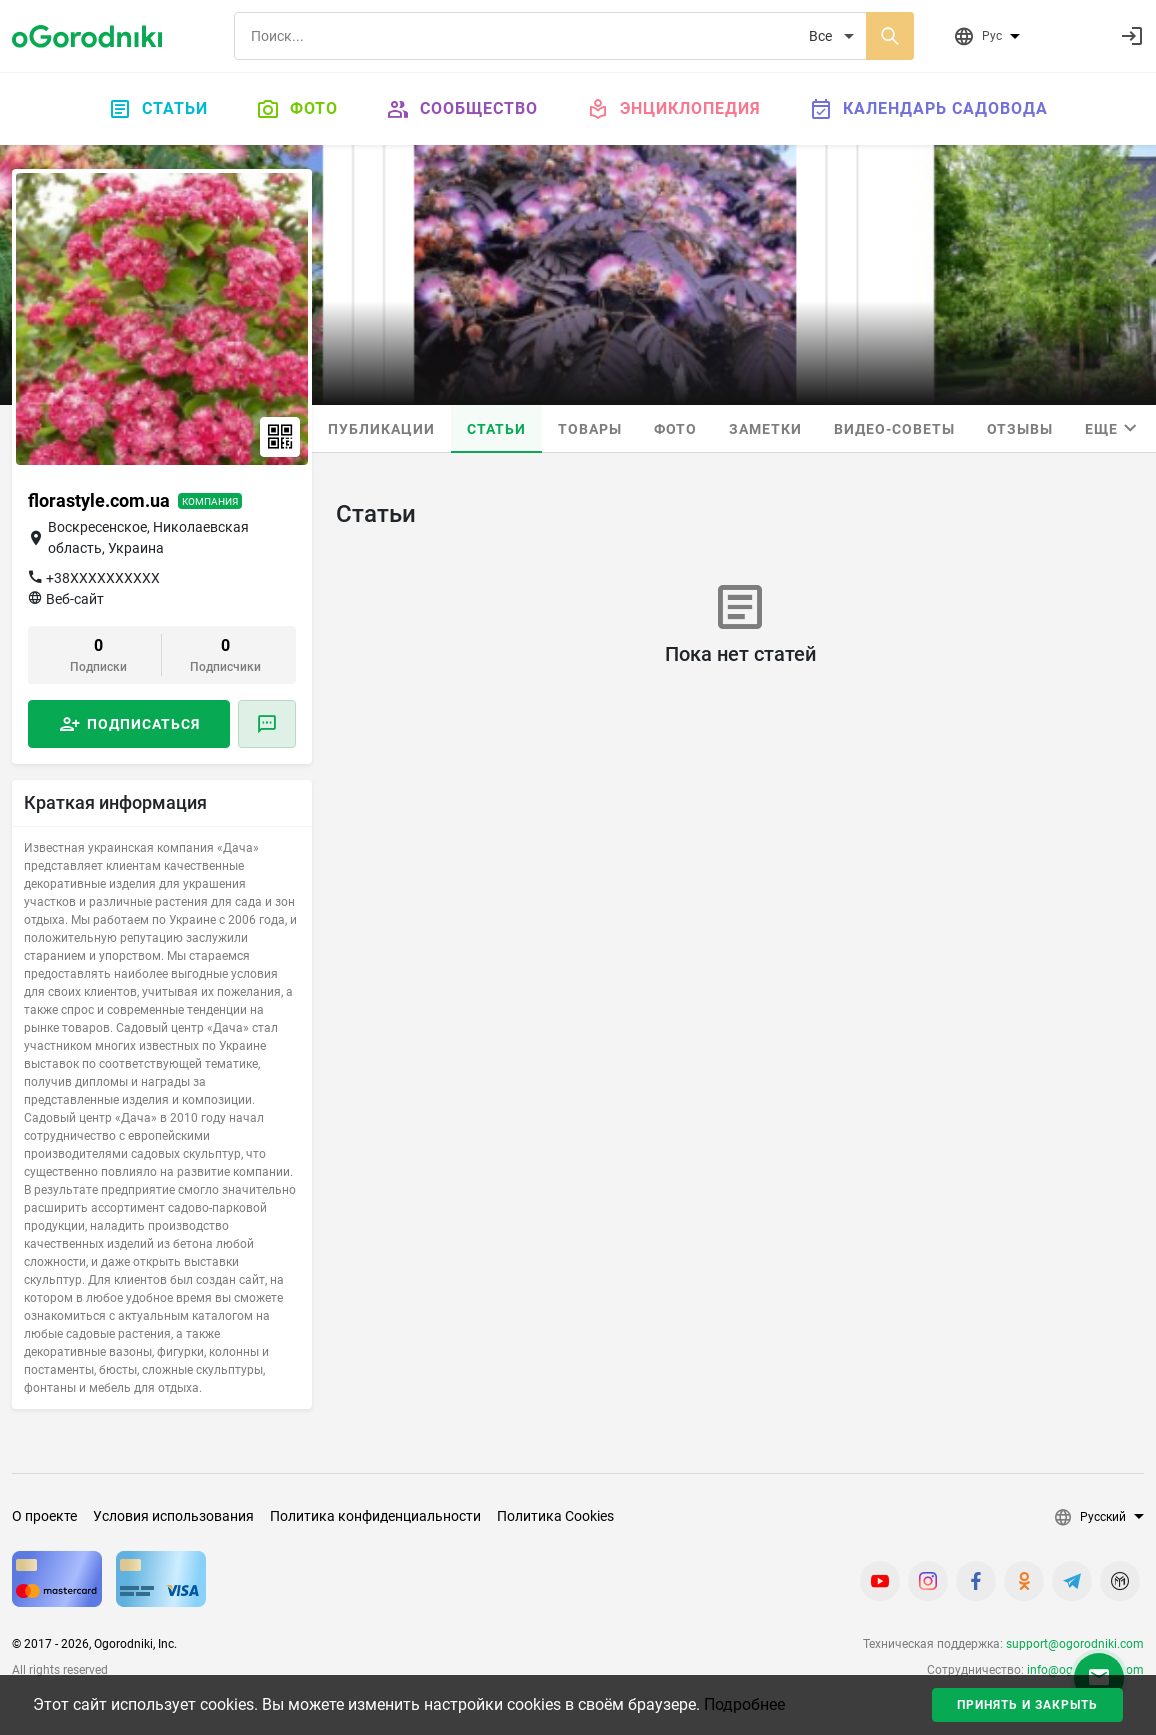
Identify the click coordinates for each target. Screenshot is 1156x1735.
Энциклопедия (673, 109)
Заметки (765, 429)
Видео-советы (894, 429)
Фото (297, 109)
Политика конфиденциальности (375, 1516)
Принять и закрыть (1027, 1705)
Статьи (158, 109)
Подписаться (143, 724)
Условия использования (173, 1516)
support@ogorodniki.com (1075, 1644)
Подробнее (744, 1704)
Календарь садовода (928, 109)
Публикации (381, 429)
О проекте (44, 1516)
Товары (590, 429)
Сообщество (462, 109)
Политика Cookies (555, 1516)
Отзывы (1020, 429)
